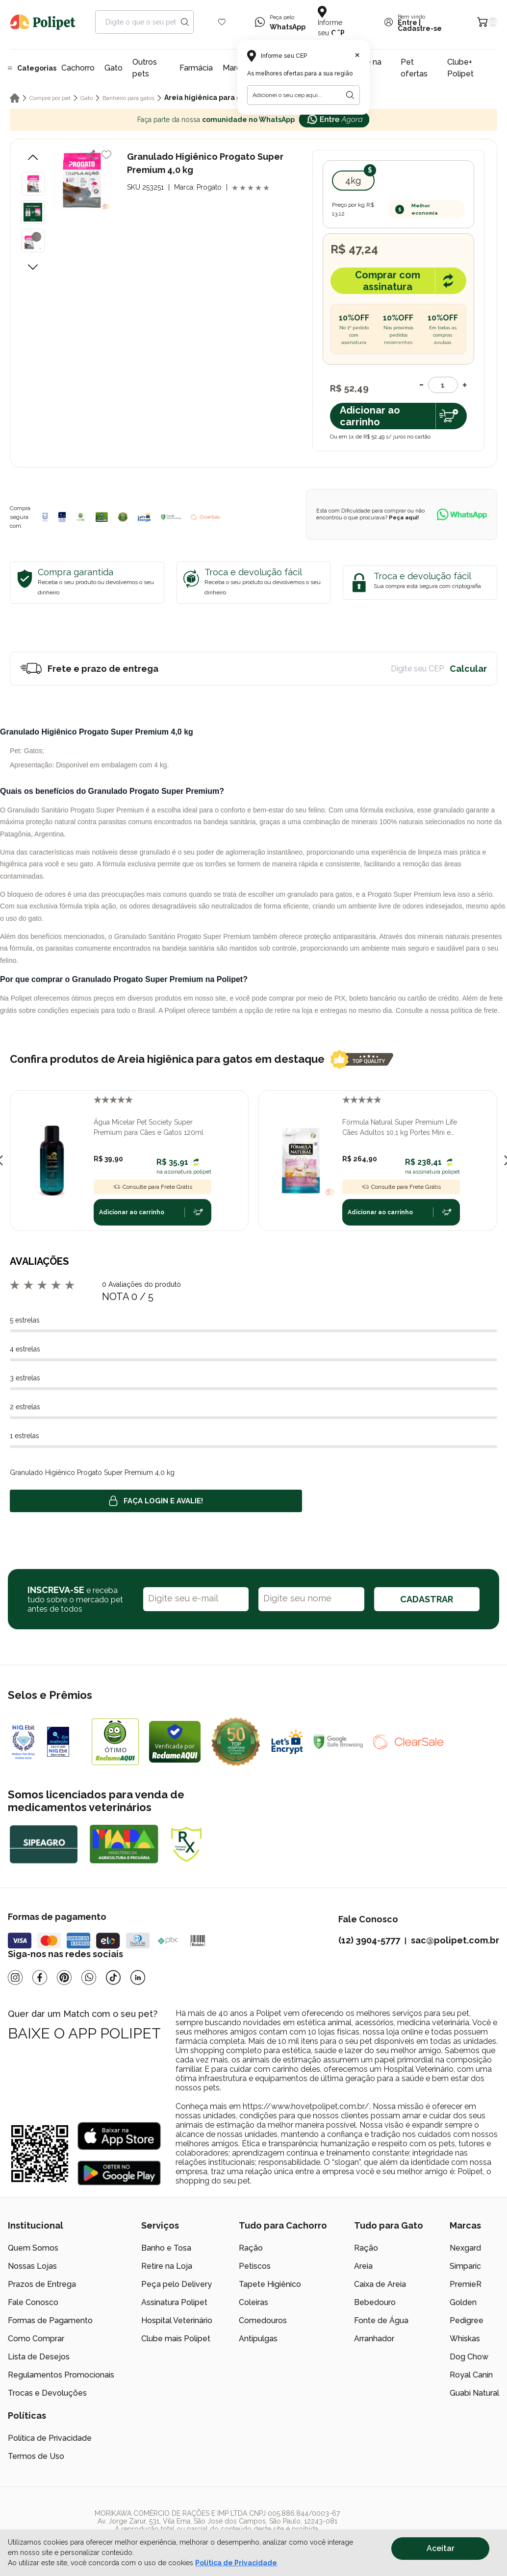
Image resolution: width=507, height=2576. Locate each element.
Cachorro (78, 68)
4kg (353, 180)
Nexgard (465, 2248)
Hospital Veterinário (176, 2320)
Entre (407, 22)
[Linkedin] (137, 1977)
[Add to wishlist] (106, 155)
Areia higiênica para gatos (210, 97)
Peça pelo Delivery (176, 2284)
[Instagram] (15, 1977)
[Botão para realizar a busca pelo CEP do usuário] (350, 95)
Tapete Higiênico (270, 2284)
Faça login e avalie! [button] (156, 1501)
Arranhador (374, 2338)
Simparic (465, 2266)
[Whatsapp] (88, 1977)
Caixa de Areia (380, 2284)
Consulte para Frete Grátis (152, 1186)
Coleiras (253, 2302)
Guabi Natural (474, 2393)
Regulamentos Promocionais (61, 2375)
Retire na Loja (166, 2266)
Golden (463, 2302)
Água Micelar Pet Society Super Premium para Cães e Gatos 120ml (148, 1127)
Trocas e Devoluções (47, 2393)
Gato (113, 68)
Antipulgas (258, 2338)
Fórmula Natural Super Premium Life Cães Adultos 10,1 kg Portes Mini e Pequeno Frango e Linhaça (399, 1128)
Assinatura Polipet (174, 2302)
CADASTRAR (426, 1599)
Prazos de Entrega (42, 2284)
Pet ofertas (414, 67)
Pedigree (466, 2320)
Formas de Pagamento (50, 2320)
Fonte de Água (381, 2320)
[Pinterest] (64, 1977)
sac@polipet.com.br (455, 1940)
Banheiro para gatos (128, 98)
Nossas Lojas (32, 2266)
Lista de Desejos (39, 2356)
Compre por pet (50, 98)
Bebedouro (375, 2302)
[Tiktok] (113, 1977)
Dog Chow (469, 2356)
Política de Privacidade (50, 2438)
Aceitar (441, 2548)
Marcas (236, 68)
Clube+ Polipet (460, 67)
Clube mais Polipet (175, 2338)
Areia (363, 2266)
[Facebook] (39, 1977)
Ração (251, 2248)
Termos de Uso (36, 2456)
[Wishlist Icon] (221, 22)
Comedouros (263, 2320)
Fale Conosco (33, 2302)
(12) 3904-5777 (369, 1940)
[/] (439, 2525)
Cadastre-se (420, 28)
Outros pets (144, 67)
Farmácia (196, 68)
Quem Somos (33, 2248)
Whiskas (465, 2338)
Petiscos (255, 2266)
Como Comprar (36, 2338)
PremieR (466, 2284)
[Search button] (185, 22)
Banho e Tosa (166, 2248)
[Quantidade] (443, 385)
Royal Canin (471, 2375)
